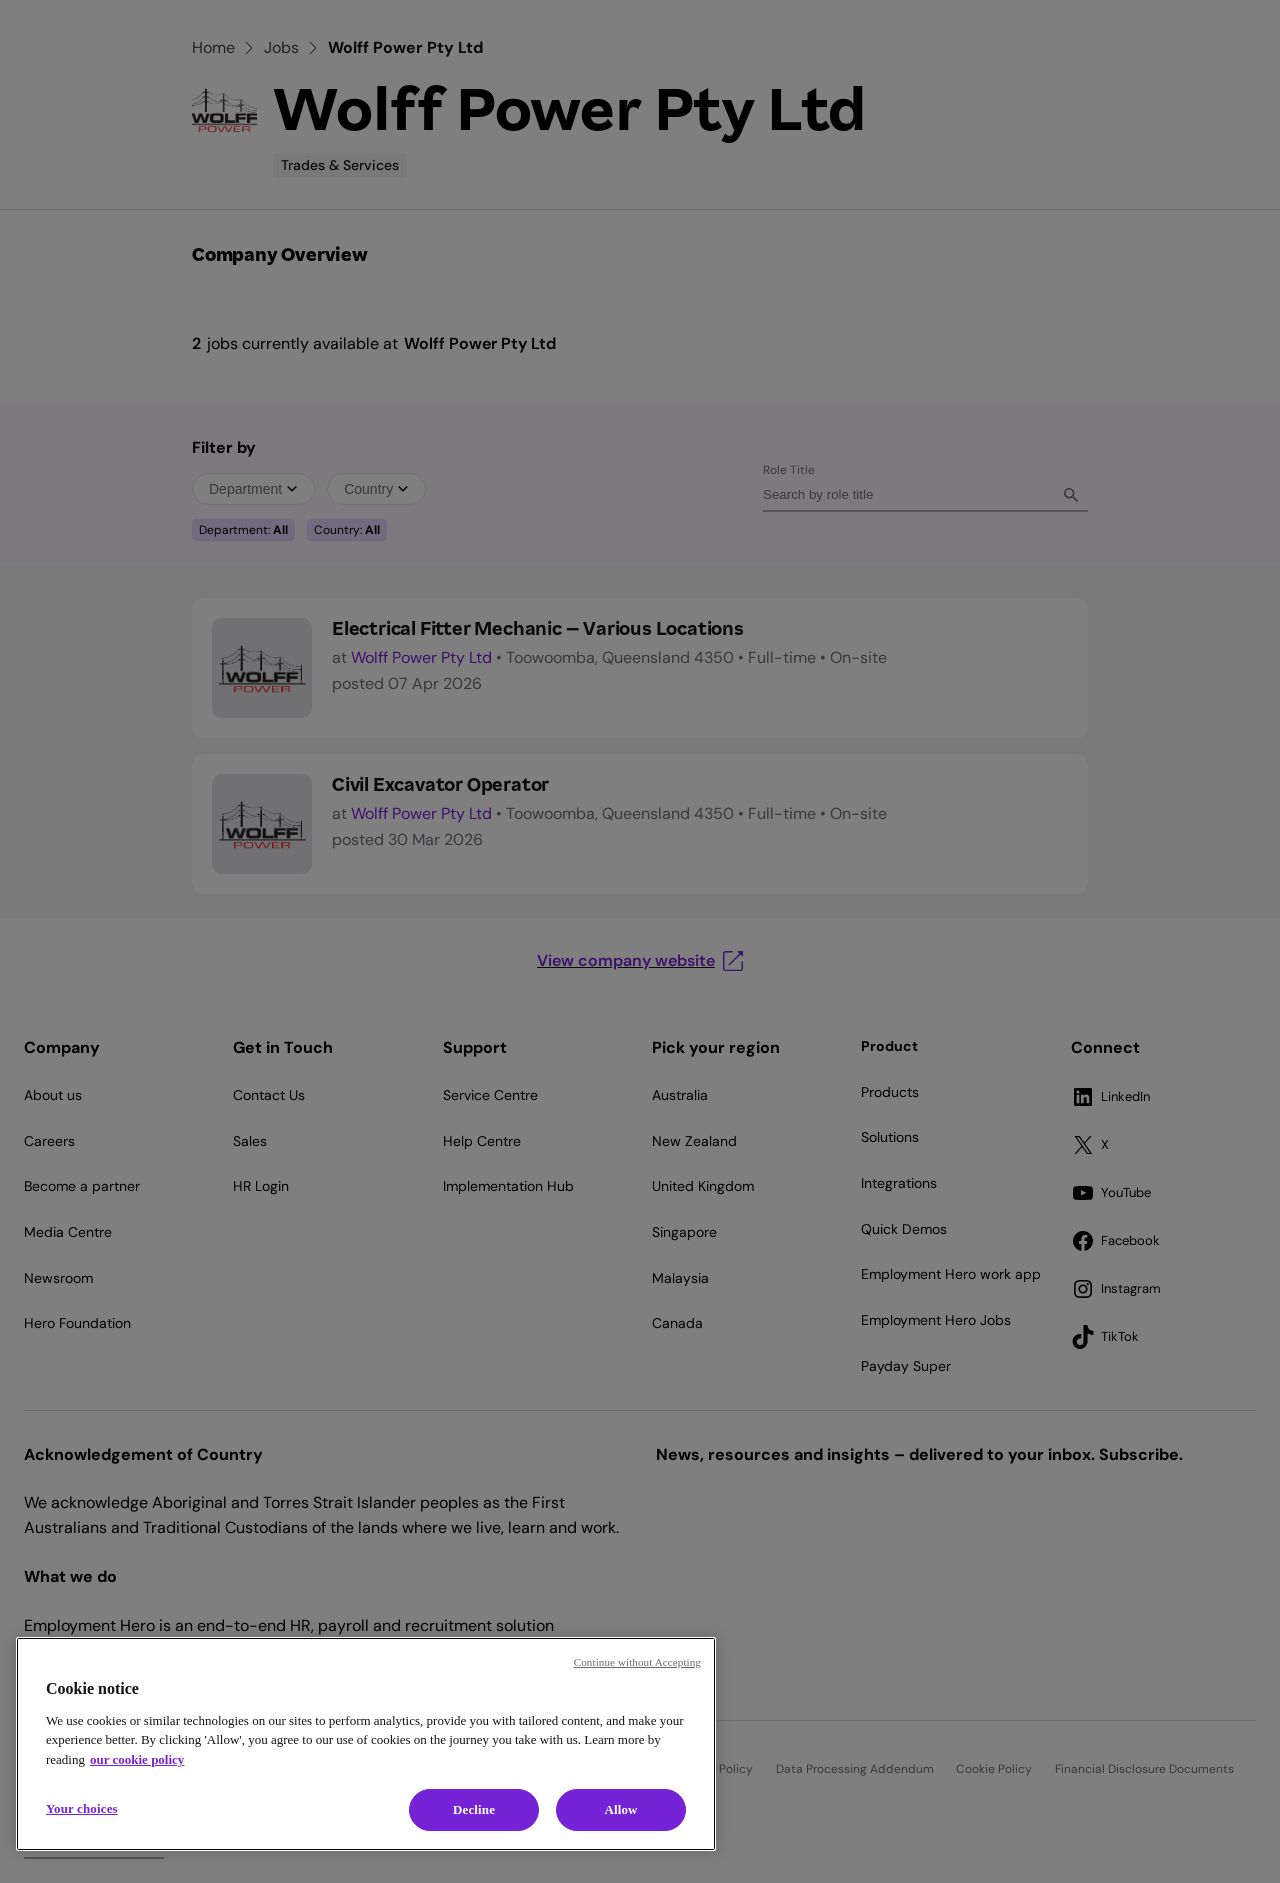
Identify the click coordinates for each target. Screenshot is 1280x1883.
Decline (474, 1809)
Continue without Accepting (637, 1662)
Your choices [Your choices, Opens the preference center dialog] (82, 1808)
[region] (366, 1744)
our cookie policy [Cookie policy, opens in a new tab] (137, 1759)
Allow (620, 1809)
